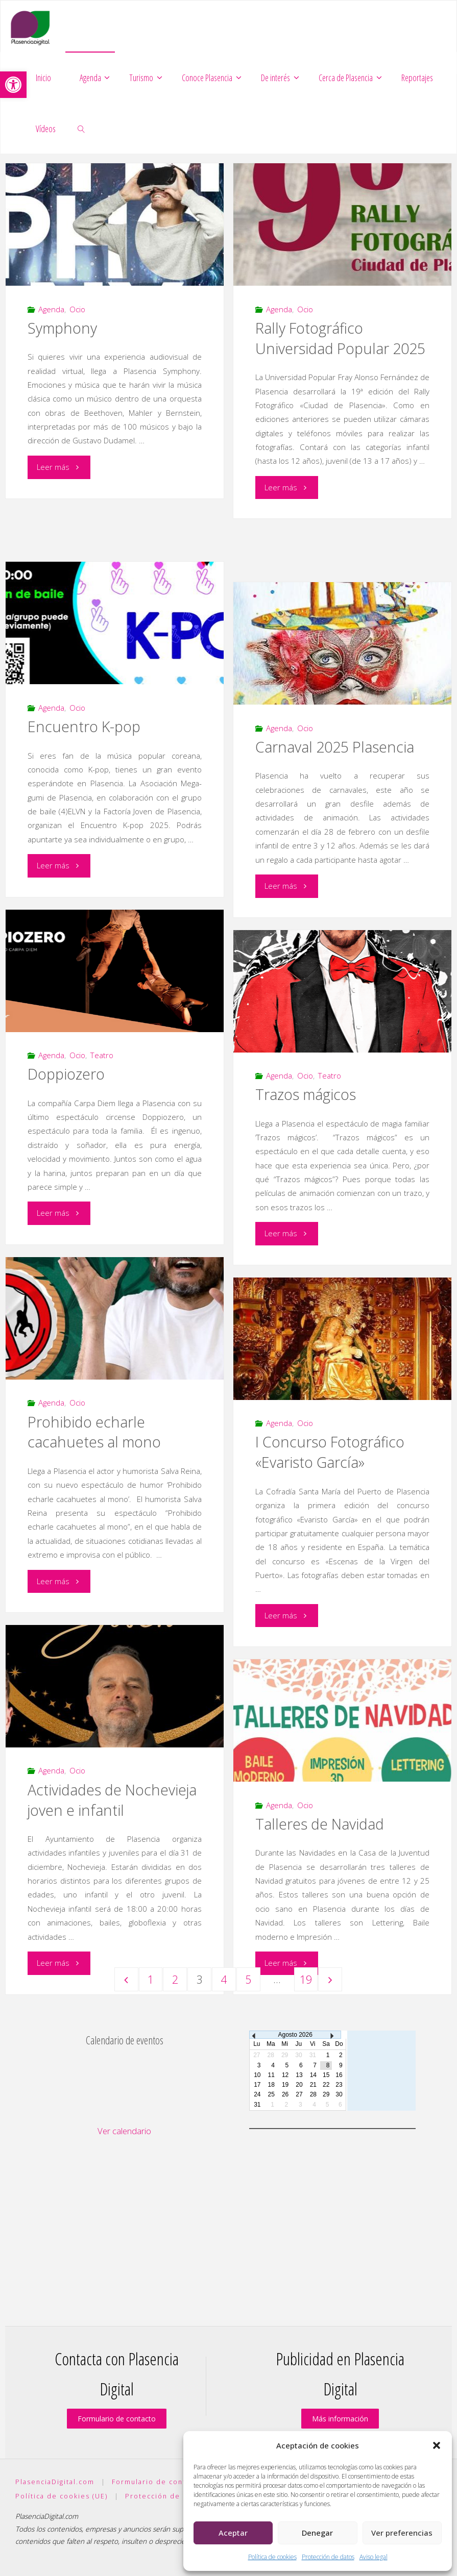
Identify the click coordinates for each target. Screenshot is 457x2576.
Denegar (317, 2533)
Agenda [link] (51, 309)
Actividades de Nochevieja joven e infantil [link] (112, 1800)
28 (313, 2094)
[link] (13, 84)
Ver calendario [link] (124, 2131)
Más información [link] (340, 2418)
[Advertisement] (125, 2214)
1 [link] (151, 1979)
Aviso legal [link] (373, 2557)
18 (271, 2084)
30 (338, 2094)
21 (313, 2084)
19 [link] (306, 1979)
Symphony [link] (62, 328)
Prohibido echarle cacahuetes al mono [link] (94, 1432)
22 (326, 2084)
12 (285, 2075)
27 (299, 2094)
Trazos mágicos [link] (305, 1094)
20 (299, 2084)
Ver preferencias (401, 2533)
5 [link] (248, 1979)
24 (257, 2094)
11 (271, 2075)
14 (313, 2075)
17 (257, 2084)
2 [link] (175, 1979)
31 (257, 2104)
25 (271, 2094)
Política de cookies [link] (272, 2557)
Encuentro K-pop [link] (84, 726)
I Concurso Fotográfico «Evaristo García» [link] (329, 1452)
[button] (436, 2445)
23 (338, 2084)
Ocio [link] (77, 309)
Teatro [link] (101, 1055)
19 (285, 2084)
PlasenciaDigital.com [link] (54, 2482)
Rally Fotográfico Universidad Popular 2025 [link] (340, 338)
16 (338, 2075)
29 (326, 2094)
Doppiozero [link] (66, 1074)
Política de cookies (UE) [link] (61, 2496)
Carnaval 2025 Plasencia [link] (334, 747)
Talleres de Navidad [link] (319, 1824)
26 (285, 2094)
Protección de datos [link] (328, 2557)
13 (299, 2075)
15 (326, 2075)
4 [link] (224, 1979)
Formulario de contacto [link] (117, 2418)
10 (257, 2075)
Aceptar (233, 2533)
